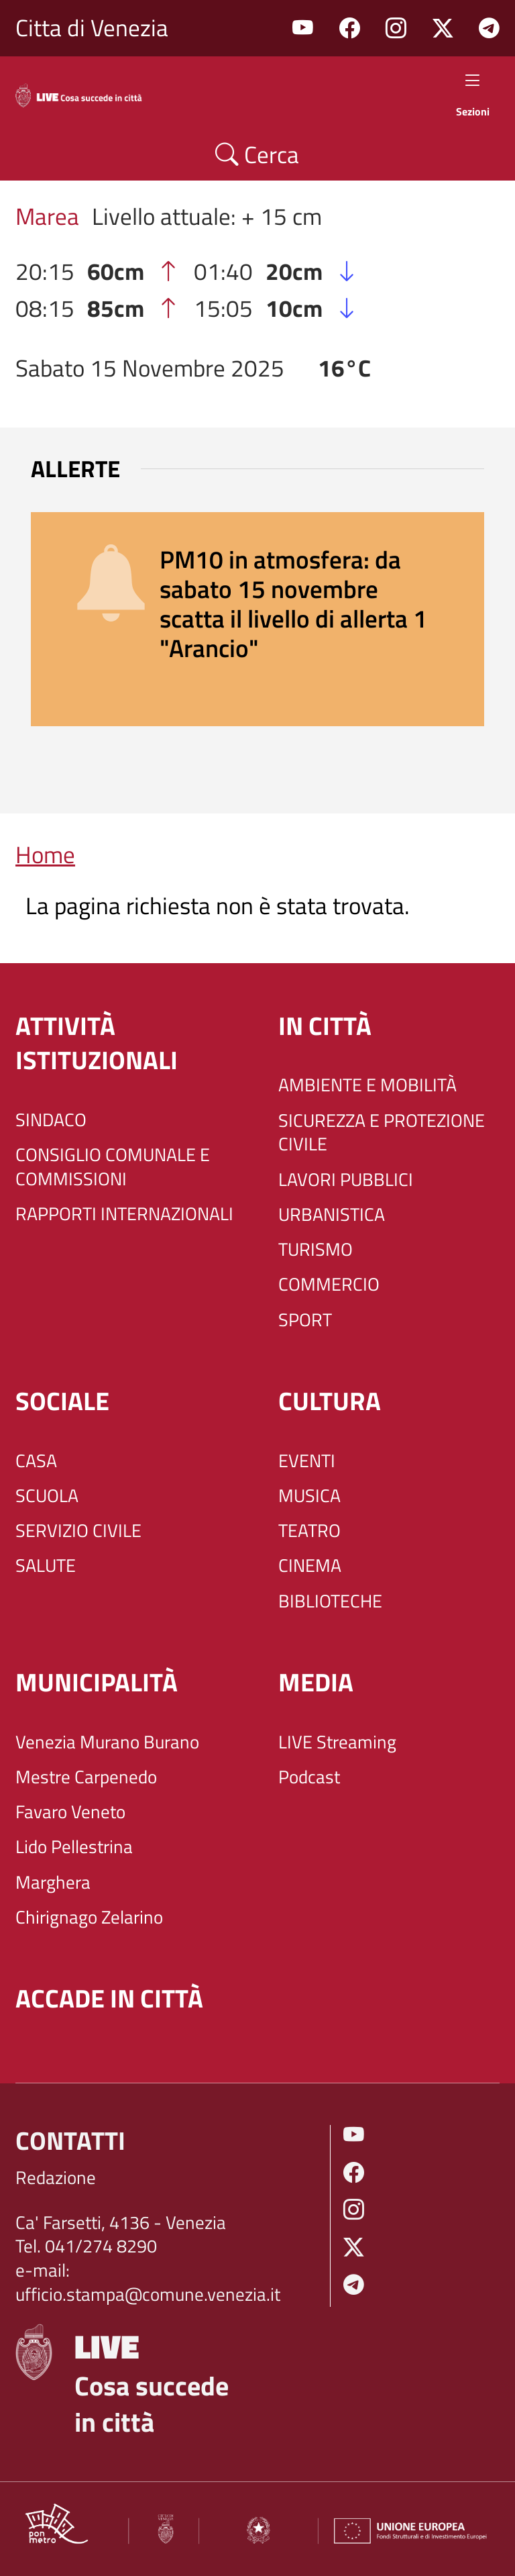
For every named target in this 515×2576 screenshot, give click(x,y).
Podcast (309, 1777)
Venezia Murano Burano (107, 1742)
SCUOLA (46, 1496)
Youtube (302, 28)
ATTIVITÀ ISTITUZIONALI (96, 1043)
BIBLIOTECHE (330, 1601)
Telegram (489, 28)
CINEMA (309, 1566)
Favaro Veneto (70, 1812)
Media (315, 1682)
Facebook (349, 28)
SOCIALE (62, 1401)
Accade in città (109, 1998)
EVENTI (306, 1461)
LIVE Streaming (337, 1742)
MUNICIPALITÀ (96, 1682)
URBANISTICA (331, 1215)
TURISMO (315, 1250)
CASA (36, 1461)
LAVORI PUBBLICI (345, 1180)
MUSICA (309, 1496)
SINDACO (51, 1120)
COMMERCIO (329, 1285)
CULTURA (329, 1401)
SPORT (305, 1320)
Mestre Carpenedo (86, 1777)
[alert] (257, 619)
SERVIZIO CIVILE (78, 1531)
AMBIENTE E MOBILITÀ (367, 1085)
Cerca (257, 154)
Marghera (53, 1883)
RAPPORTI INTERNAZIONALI (124, 1214)
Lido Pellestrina (74, 1847)
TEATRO (309, 1531)
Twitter (443, 28)
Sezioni (473, 93)
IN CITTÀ (324, 1026)
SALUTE (45, 1566)
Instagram (396, 28)
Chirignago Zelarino (89, 1917)
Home (45, 854)
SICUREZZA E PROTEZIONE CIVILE (381, 1132)
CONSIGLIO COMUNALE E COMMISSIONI (112, 1167)
